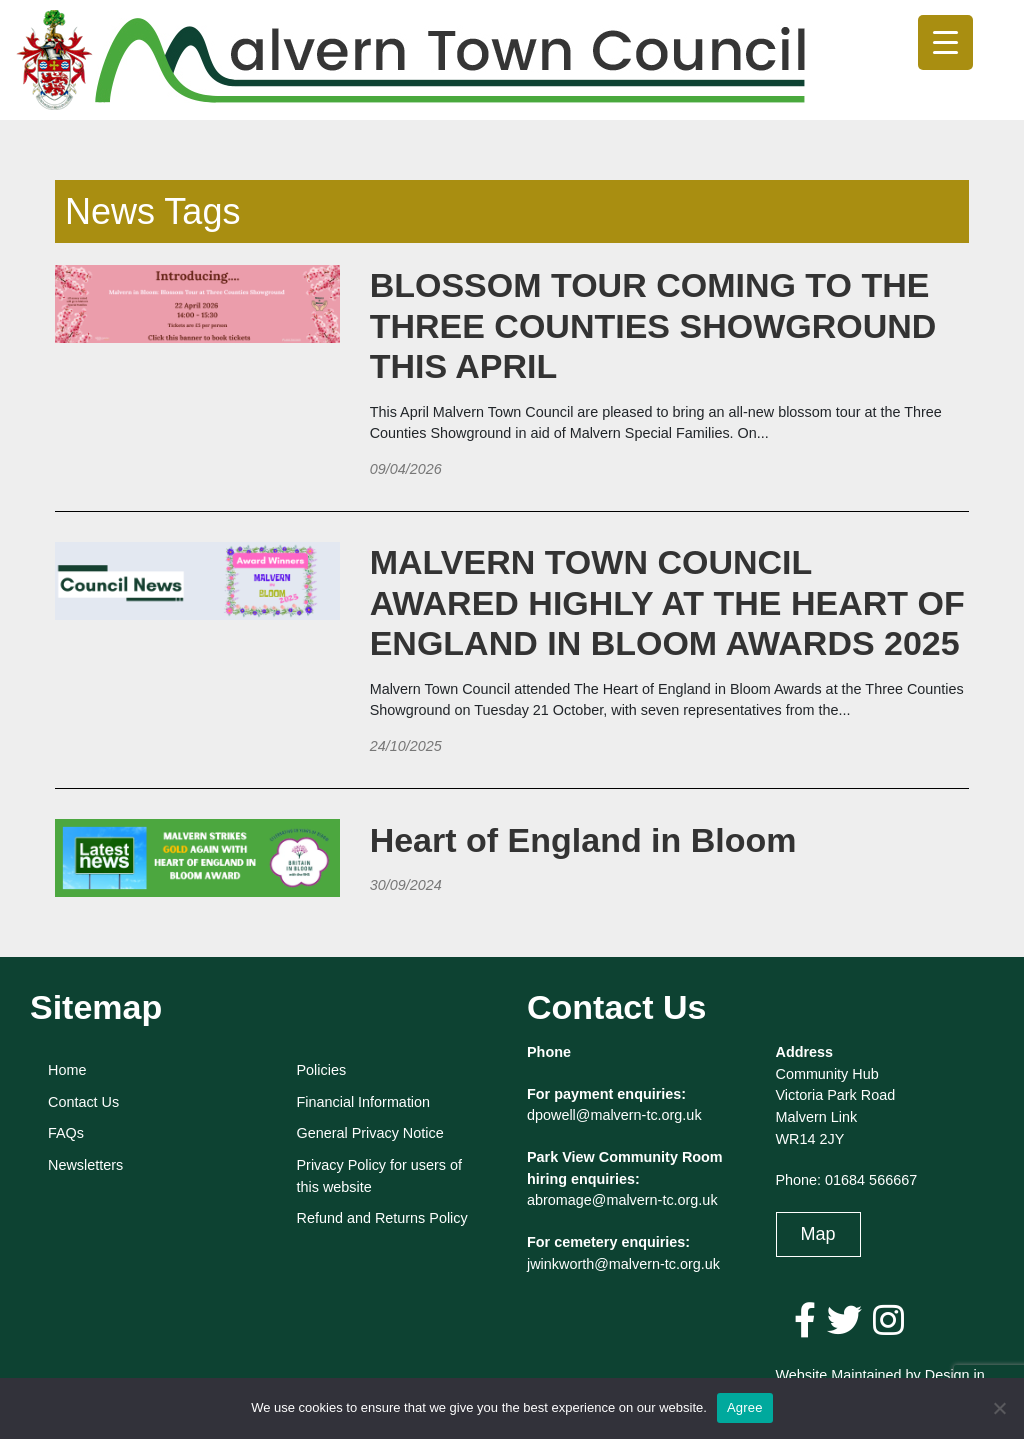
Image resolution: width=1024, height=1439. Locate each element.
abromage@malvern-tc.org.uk (622, 1200)
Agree (745, 1407)
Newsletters (85, 1165)
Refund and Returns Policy (382, 1218)
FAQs (66, 1133)
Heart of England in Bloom (583, 840)
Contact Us (83, 1102)
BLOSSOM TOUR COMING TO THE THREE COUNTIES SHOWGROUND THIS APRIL (653, 326)
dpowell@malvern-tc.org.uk (614, 1115)
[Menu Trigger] (945, 42)
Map (818, 1234)
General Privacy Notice (370, 1133)
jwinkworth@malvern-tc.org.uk (623, 1264)
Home (67, 1070)
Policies (322, 1070)
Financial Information (364, 1102)
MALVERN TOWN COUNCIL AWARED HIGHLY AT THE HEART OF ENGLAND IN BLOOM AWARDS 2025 (667, 603)
